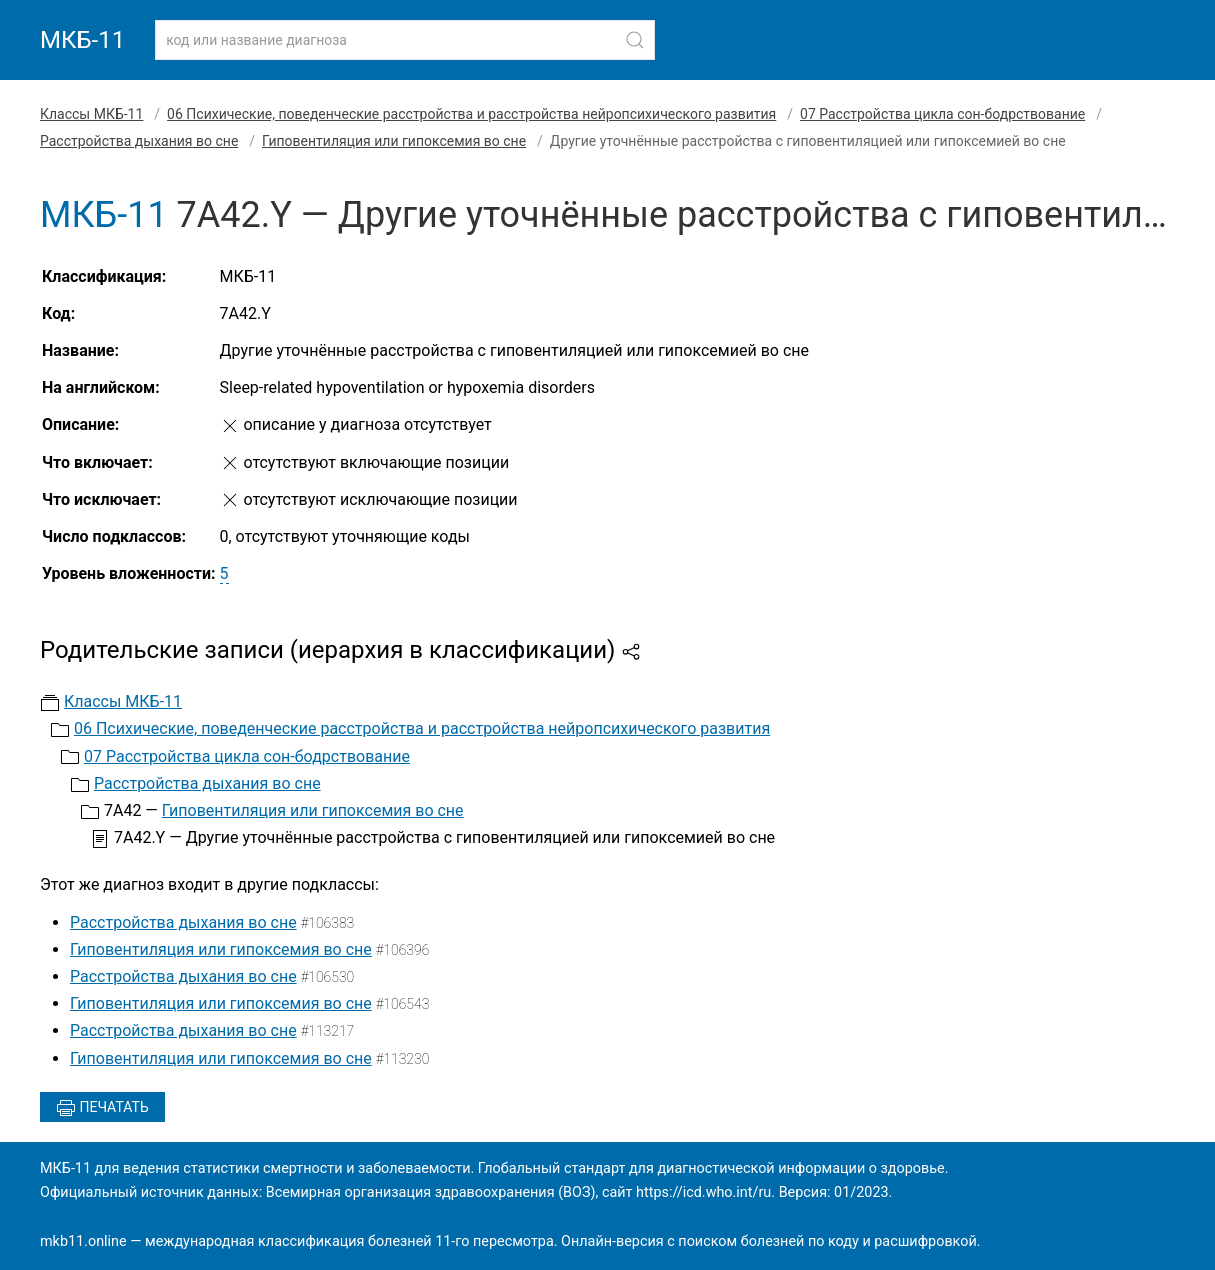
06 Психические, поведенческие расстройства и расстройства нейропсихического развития (471, 114)
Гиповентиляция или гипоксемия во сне (394, 141)
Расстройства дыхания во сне (139, 141)
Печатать (102, 1108)
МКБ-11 (82, 40)
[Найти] (635, 40)
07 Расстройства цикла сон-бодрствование (942, 114)
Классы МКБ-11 (91, 114)
